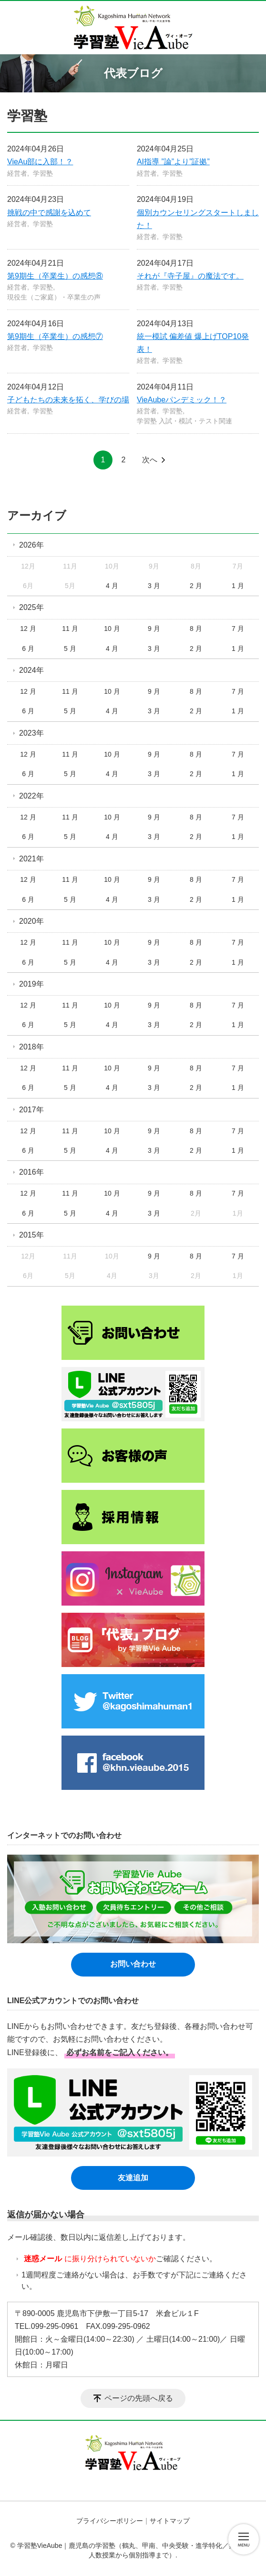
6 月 (28, 648)
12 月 (28, 628)
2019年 (31, 984)
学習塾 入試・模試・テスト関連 (184, 421)
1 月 (238, 585)
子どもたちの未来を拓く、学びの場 (68, 400)
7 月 (238, 628)
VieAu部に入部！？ (40, 162)
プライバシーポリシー (109, 2521)
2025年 (31, 607)
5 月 (70, 648)
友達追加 (133, 2178)
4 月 (112, 585)
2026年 (31, 545)
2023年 (31, 733)
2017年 (31, 1110)
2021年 (31, 859)
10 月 (112, 628)
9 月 (154, 628)
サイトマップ (170, 2521)
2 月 (196, 585)
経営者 (17, 173)
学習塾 (43, 173)
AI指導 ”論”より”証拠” (173, 162)
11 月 (70, 628)
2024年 (31, 670)
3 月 (154, 585)
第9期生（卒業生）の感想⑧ (55, 276)
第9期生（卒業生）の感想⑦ (55, 336)
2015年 (31, 1235)
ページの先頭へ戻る (138, 2398)
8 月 (196, 628)
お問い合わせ (133, 1964)
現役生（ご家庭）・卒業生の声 (54, 297)
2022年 (31, 796)
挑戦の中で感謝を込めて (49, 213)
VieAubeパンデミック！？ (181, 400)
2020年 (31, 921)
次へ (149, 460)
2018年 (31, 1047)
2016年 (31, 1172)
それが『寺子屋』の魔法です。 (190, 276)
